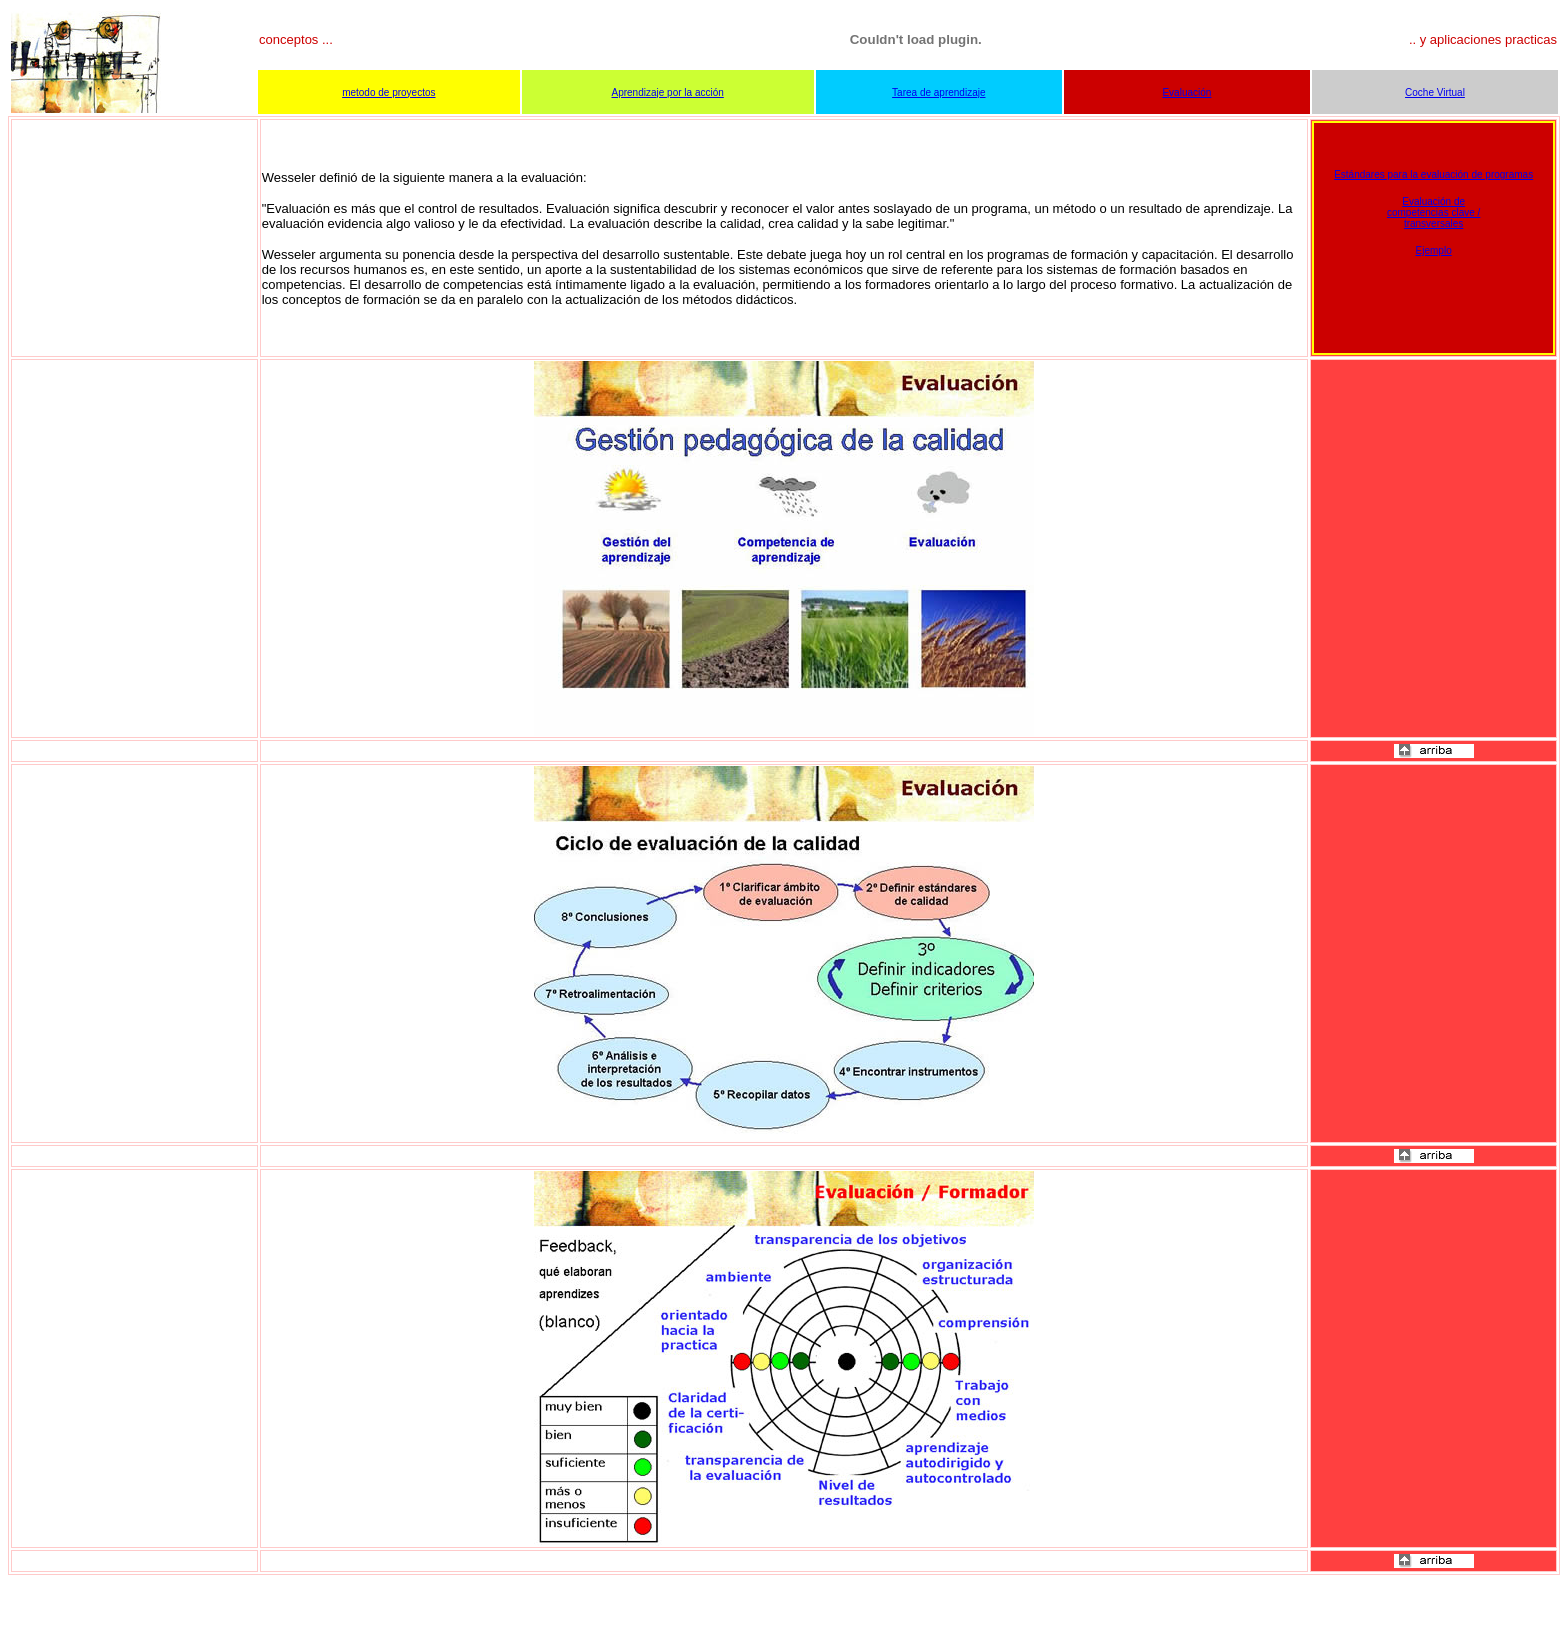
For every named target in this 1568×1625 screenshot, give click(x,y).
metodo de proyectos (388, 92)
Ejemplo (1434, 250)
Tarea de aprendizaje (938, 92)
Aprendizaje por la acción (668, 92)
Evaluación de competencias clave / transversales (1433, 212)
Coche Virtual (1435, 92)
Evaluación (1186, 92)
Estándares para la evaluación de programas (1433, 174)
